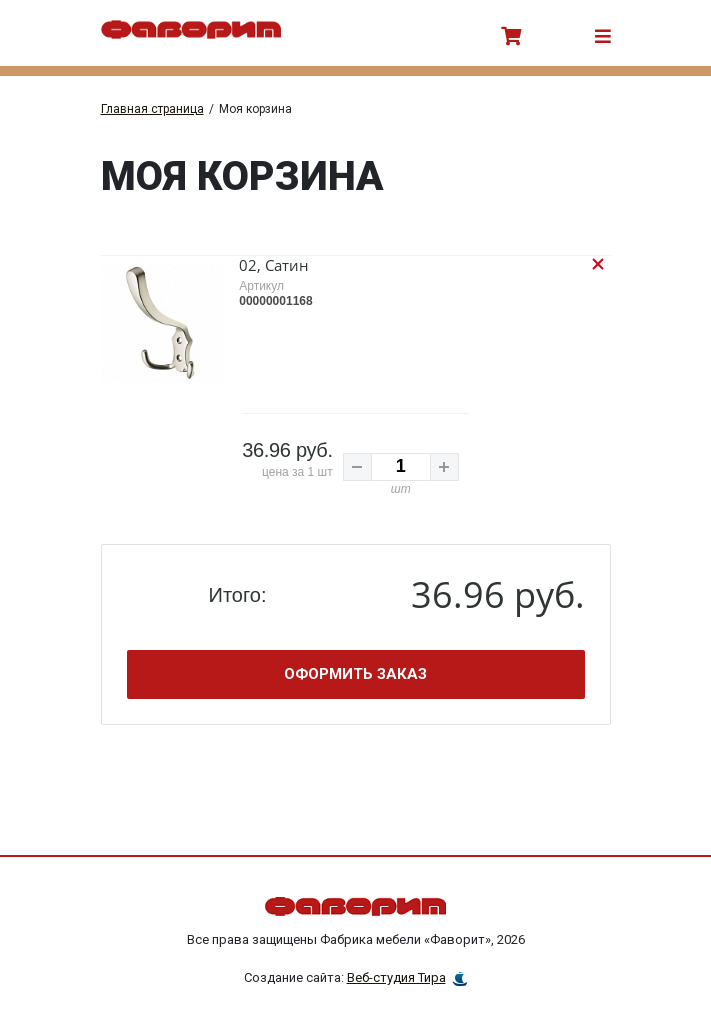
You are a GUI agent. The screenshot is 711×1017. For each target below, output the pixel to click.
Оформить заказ (355, 655)
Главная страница (152, 109)
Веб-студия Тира (396, 962)
